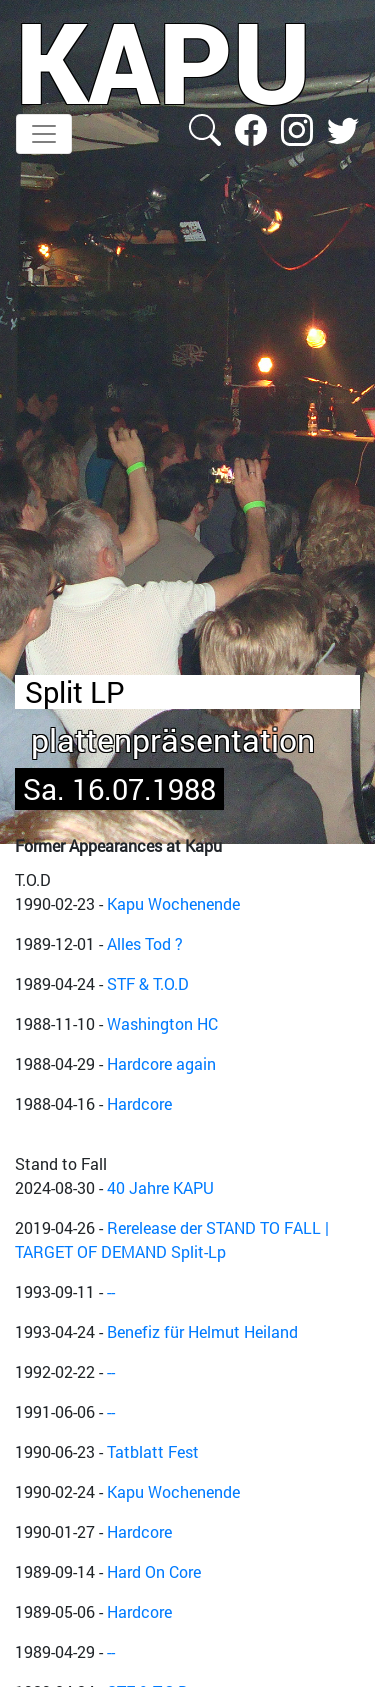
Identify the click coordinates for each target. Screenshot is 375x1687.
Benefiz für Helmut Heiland (202, 1331)
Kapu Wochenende (173, 903)
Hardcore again (161, 1063)
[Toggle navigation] (44, 134)
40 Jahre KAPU (160, 1187)
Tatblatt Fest (153, 1451)
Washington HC (162, 1023)
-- (111, 1291)
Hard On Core (154, 1571)
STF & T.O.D (148, 983)
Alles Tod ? (145, 943)
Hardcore (139, 1103)
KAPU (163, 61)
